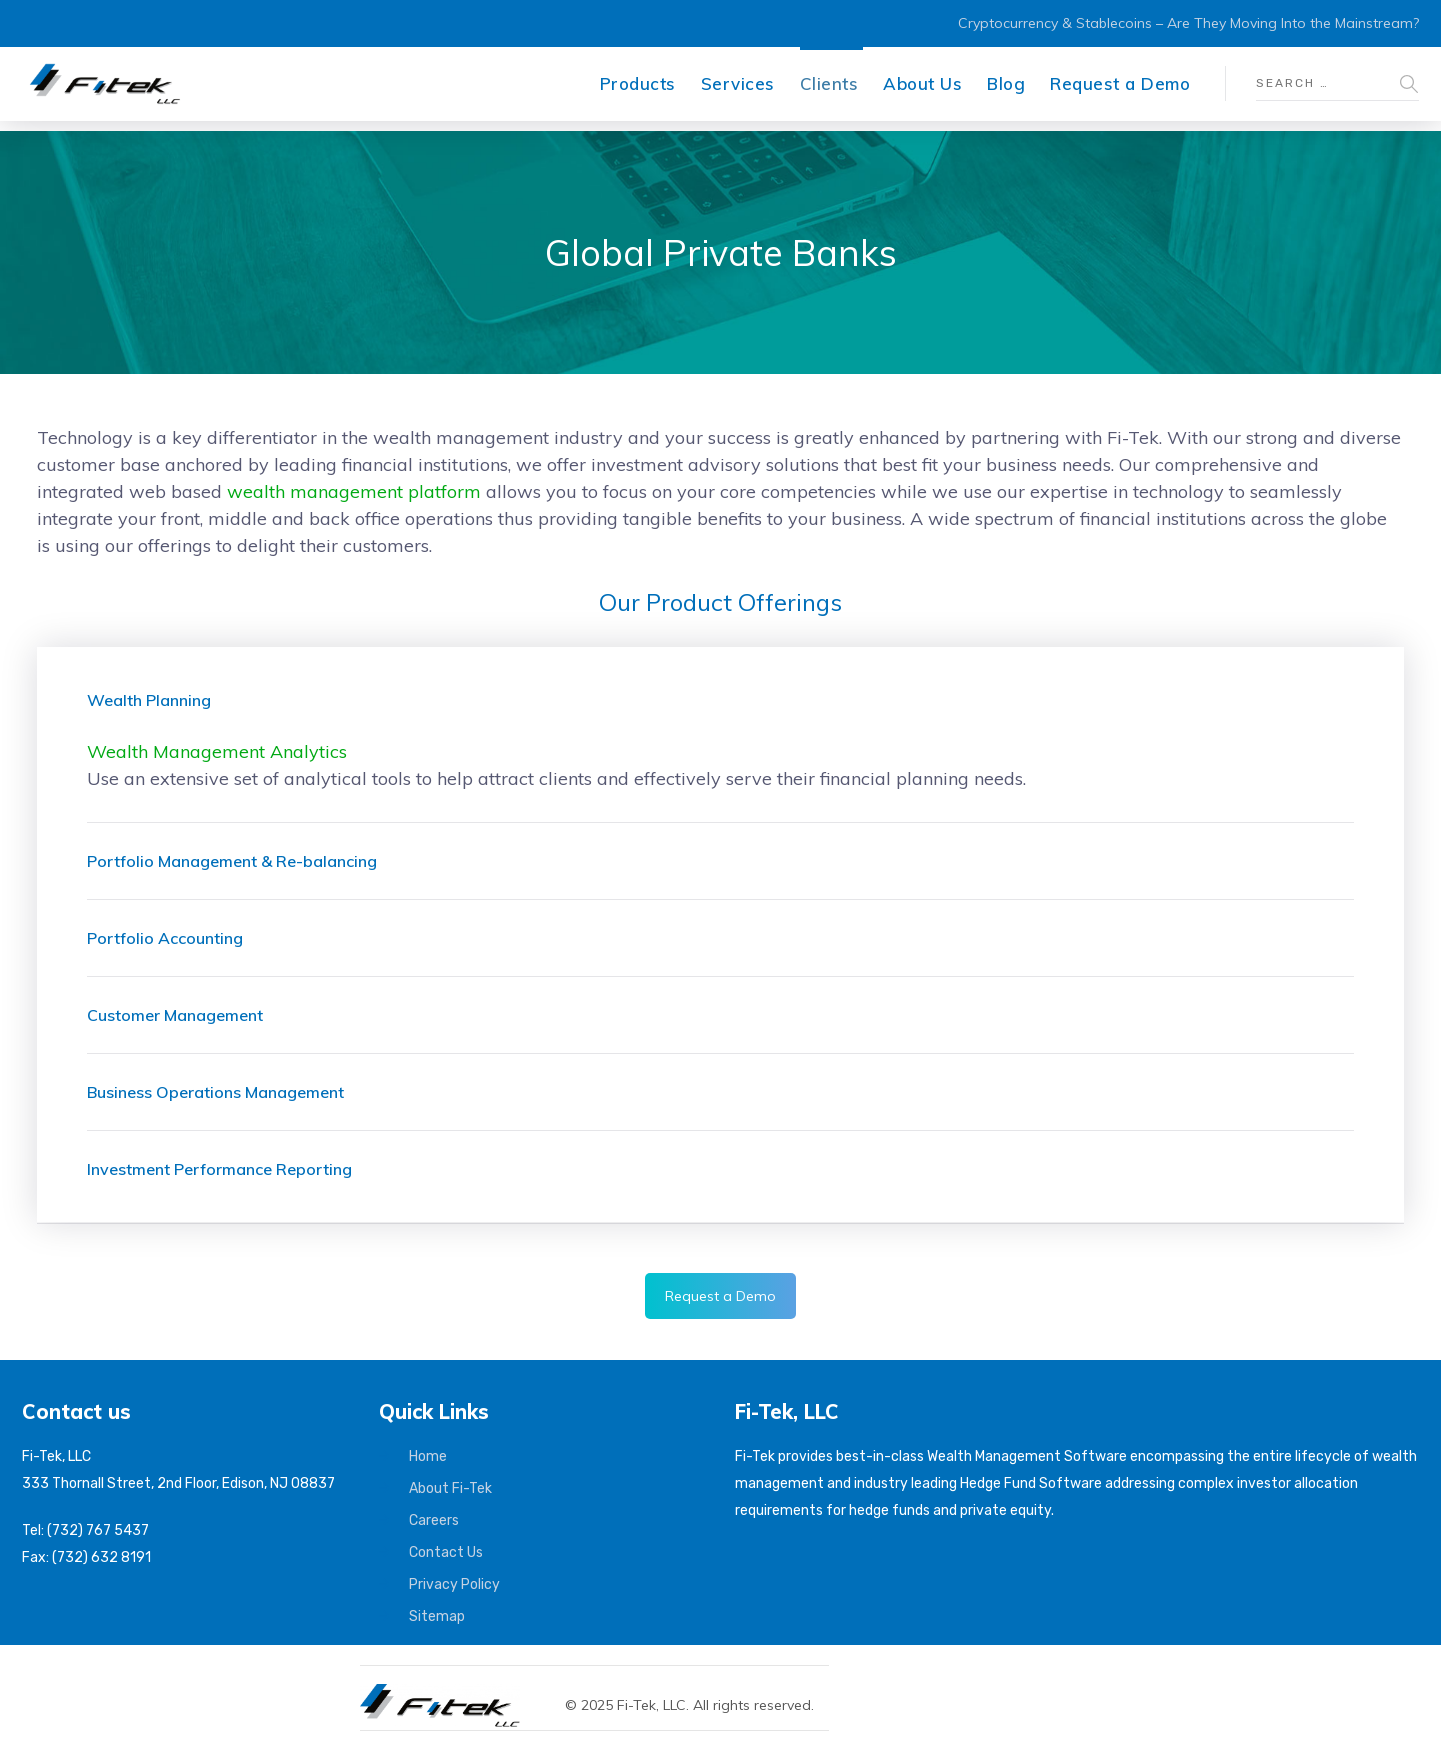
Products (638, 83)
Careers (434, 1520)
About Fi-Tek (450, 1488)
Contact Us (446, 1552)
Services (738, 83)
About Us (922, 83)
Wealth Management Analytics (217, 751)
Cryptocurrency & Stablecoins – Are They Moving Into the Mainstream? (1188, 23)
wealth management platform (354, 491)
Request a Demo (1120, 83)
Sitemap (437, 1616)
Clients (829, 83)
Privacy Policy (454, 1584)
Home (428, 1456)
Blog (1006, 83)
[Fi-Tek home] (450, 1693)
